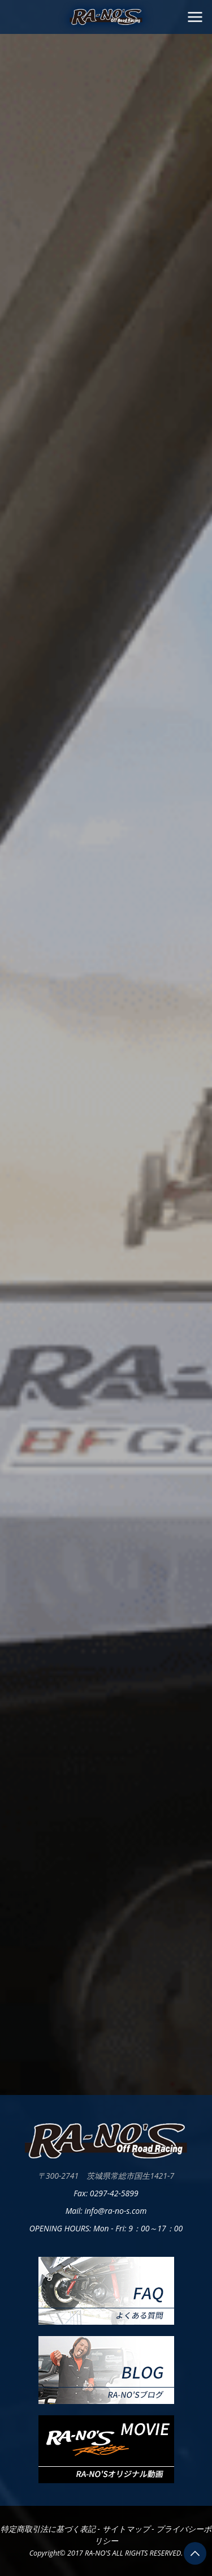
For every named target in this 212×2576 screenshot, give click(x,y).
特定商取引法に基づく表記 (49, 2528)
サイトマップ (127, 2528)
